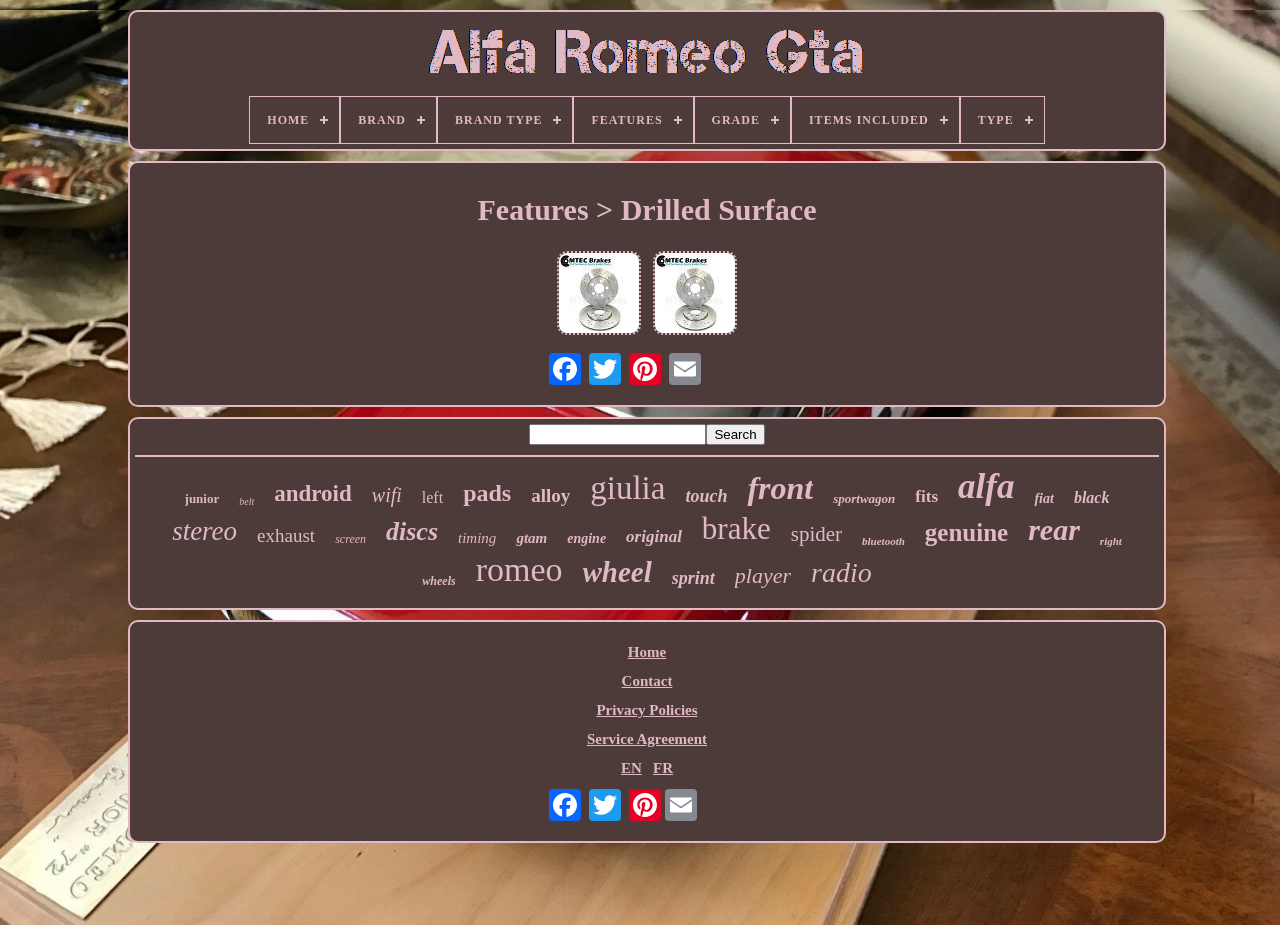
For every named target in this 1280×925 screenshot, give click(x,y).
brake (736, 528)
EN (631, 768)
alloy (550, 495)
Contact (647, 681)
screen (350, 539)
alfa (986, 486)
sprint (693, 578)
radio (841, 572)
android (313, 493)
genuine (966, 532)
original (654, 536)
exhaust (286, 535)
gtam (531, 538)
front (780, 488)
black (1092, 497)
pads (487, 493)
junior (202, 498)
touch (706, 496)
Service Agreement (647, 739)
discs (412, 531)
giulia (627, 488)
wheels (438, 581)
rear (1054, 529)
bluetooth (883, 541)
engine (586, 538)
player (763, 575)
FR (663, 768)
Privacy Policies (646, 710)
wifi (387, 495)
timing (477, 538)
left (432, 497)
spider (816, 534)
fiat (1043, 498)
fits (926, 496)
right (1111, 541)
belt (246, 501)
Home (647, 652)
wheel (617, 572)
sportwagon (864, 498)
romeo (519, 569)
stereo (204, 531)
